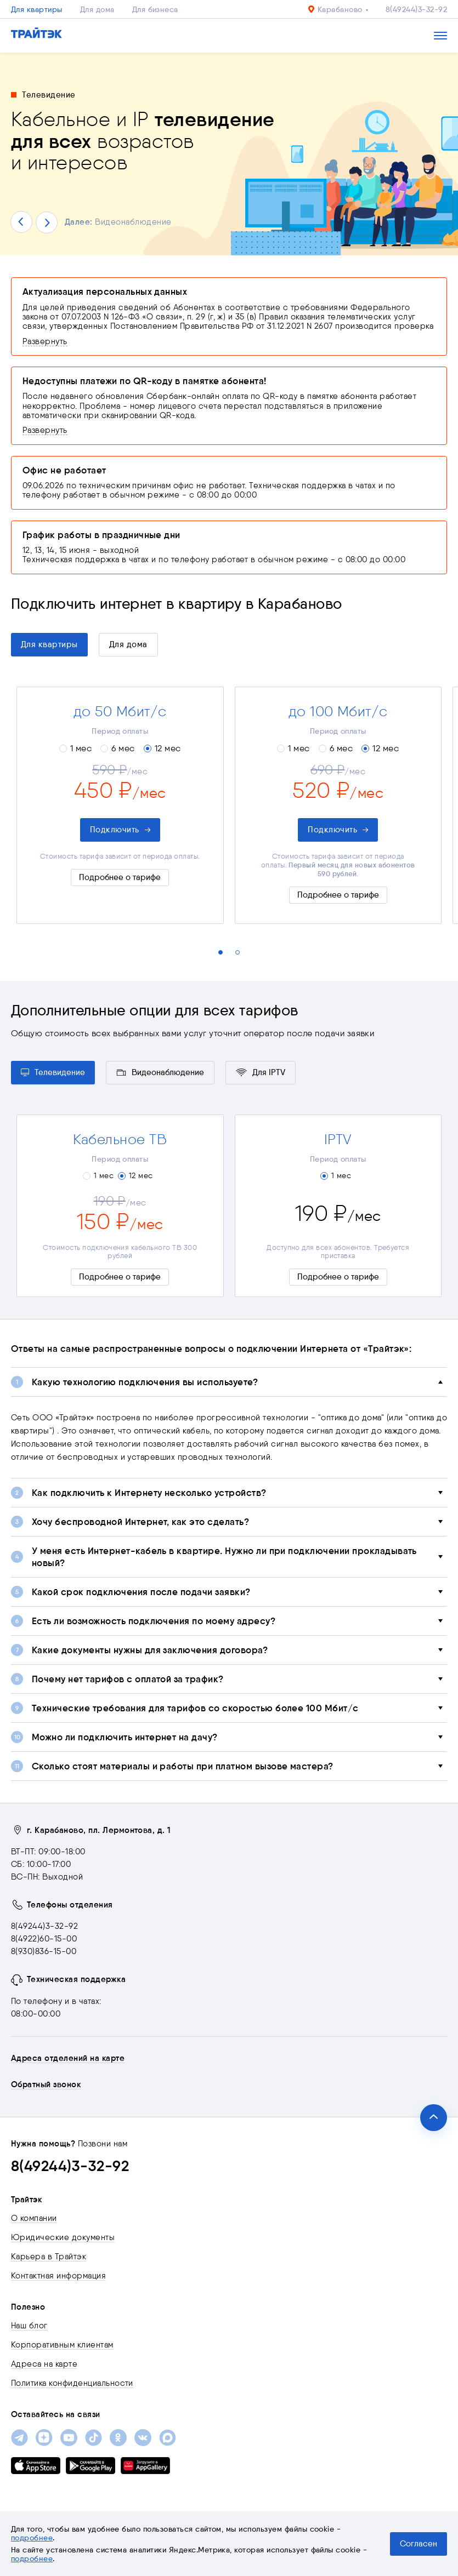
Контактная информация (58, 2276)
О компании (34, 2218)
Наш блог (29, 2326)
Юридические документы (63, 2237)
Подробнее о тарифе (120, 877)
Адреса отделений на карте (68, 2058)
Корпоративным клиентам (62, 2345)
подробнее (32, 2538)
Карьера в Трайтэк (48, 2256)
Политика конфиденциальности (72, 2383)
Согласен (418, 2544)
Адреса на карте (44, 2364)
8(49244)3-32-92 (416, 9)
